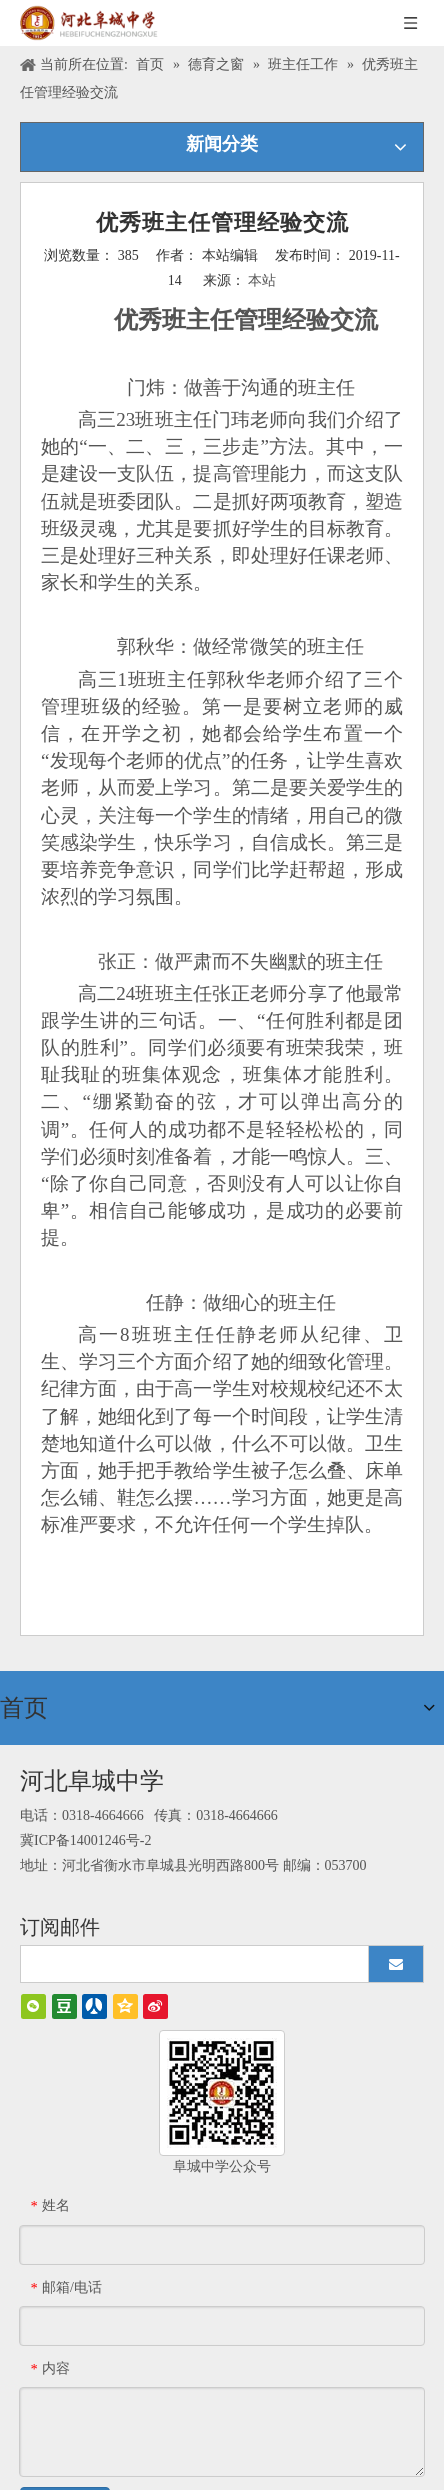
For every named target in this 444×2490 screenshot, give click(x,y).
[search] (202, 1956)
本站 (262, 280)
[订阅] (396, 1956)
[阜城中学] (222, 2085)
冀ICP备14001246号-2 (85, 1832)
